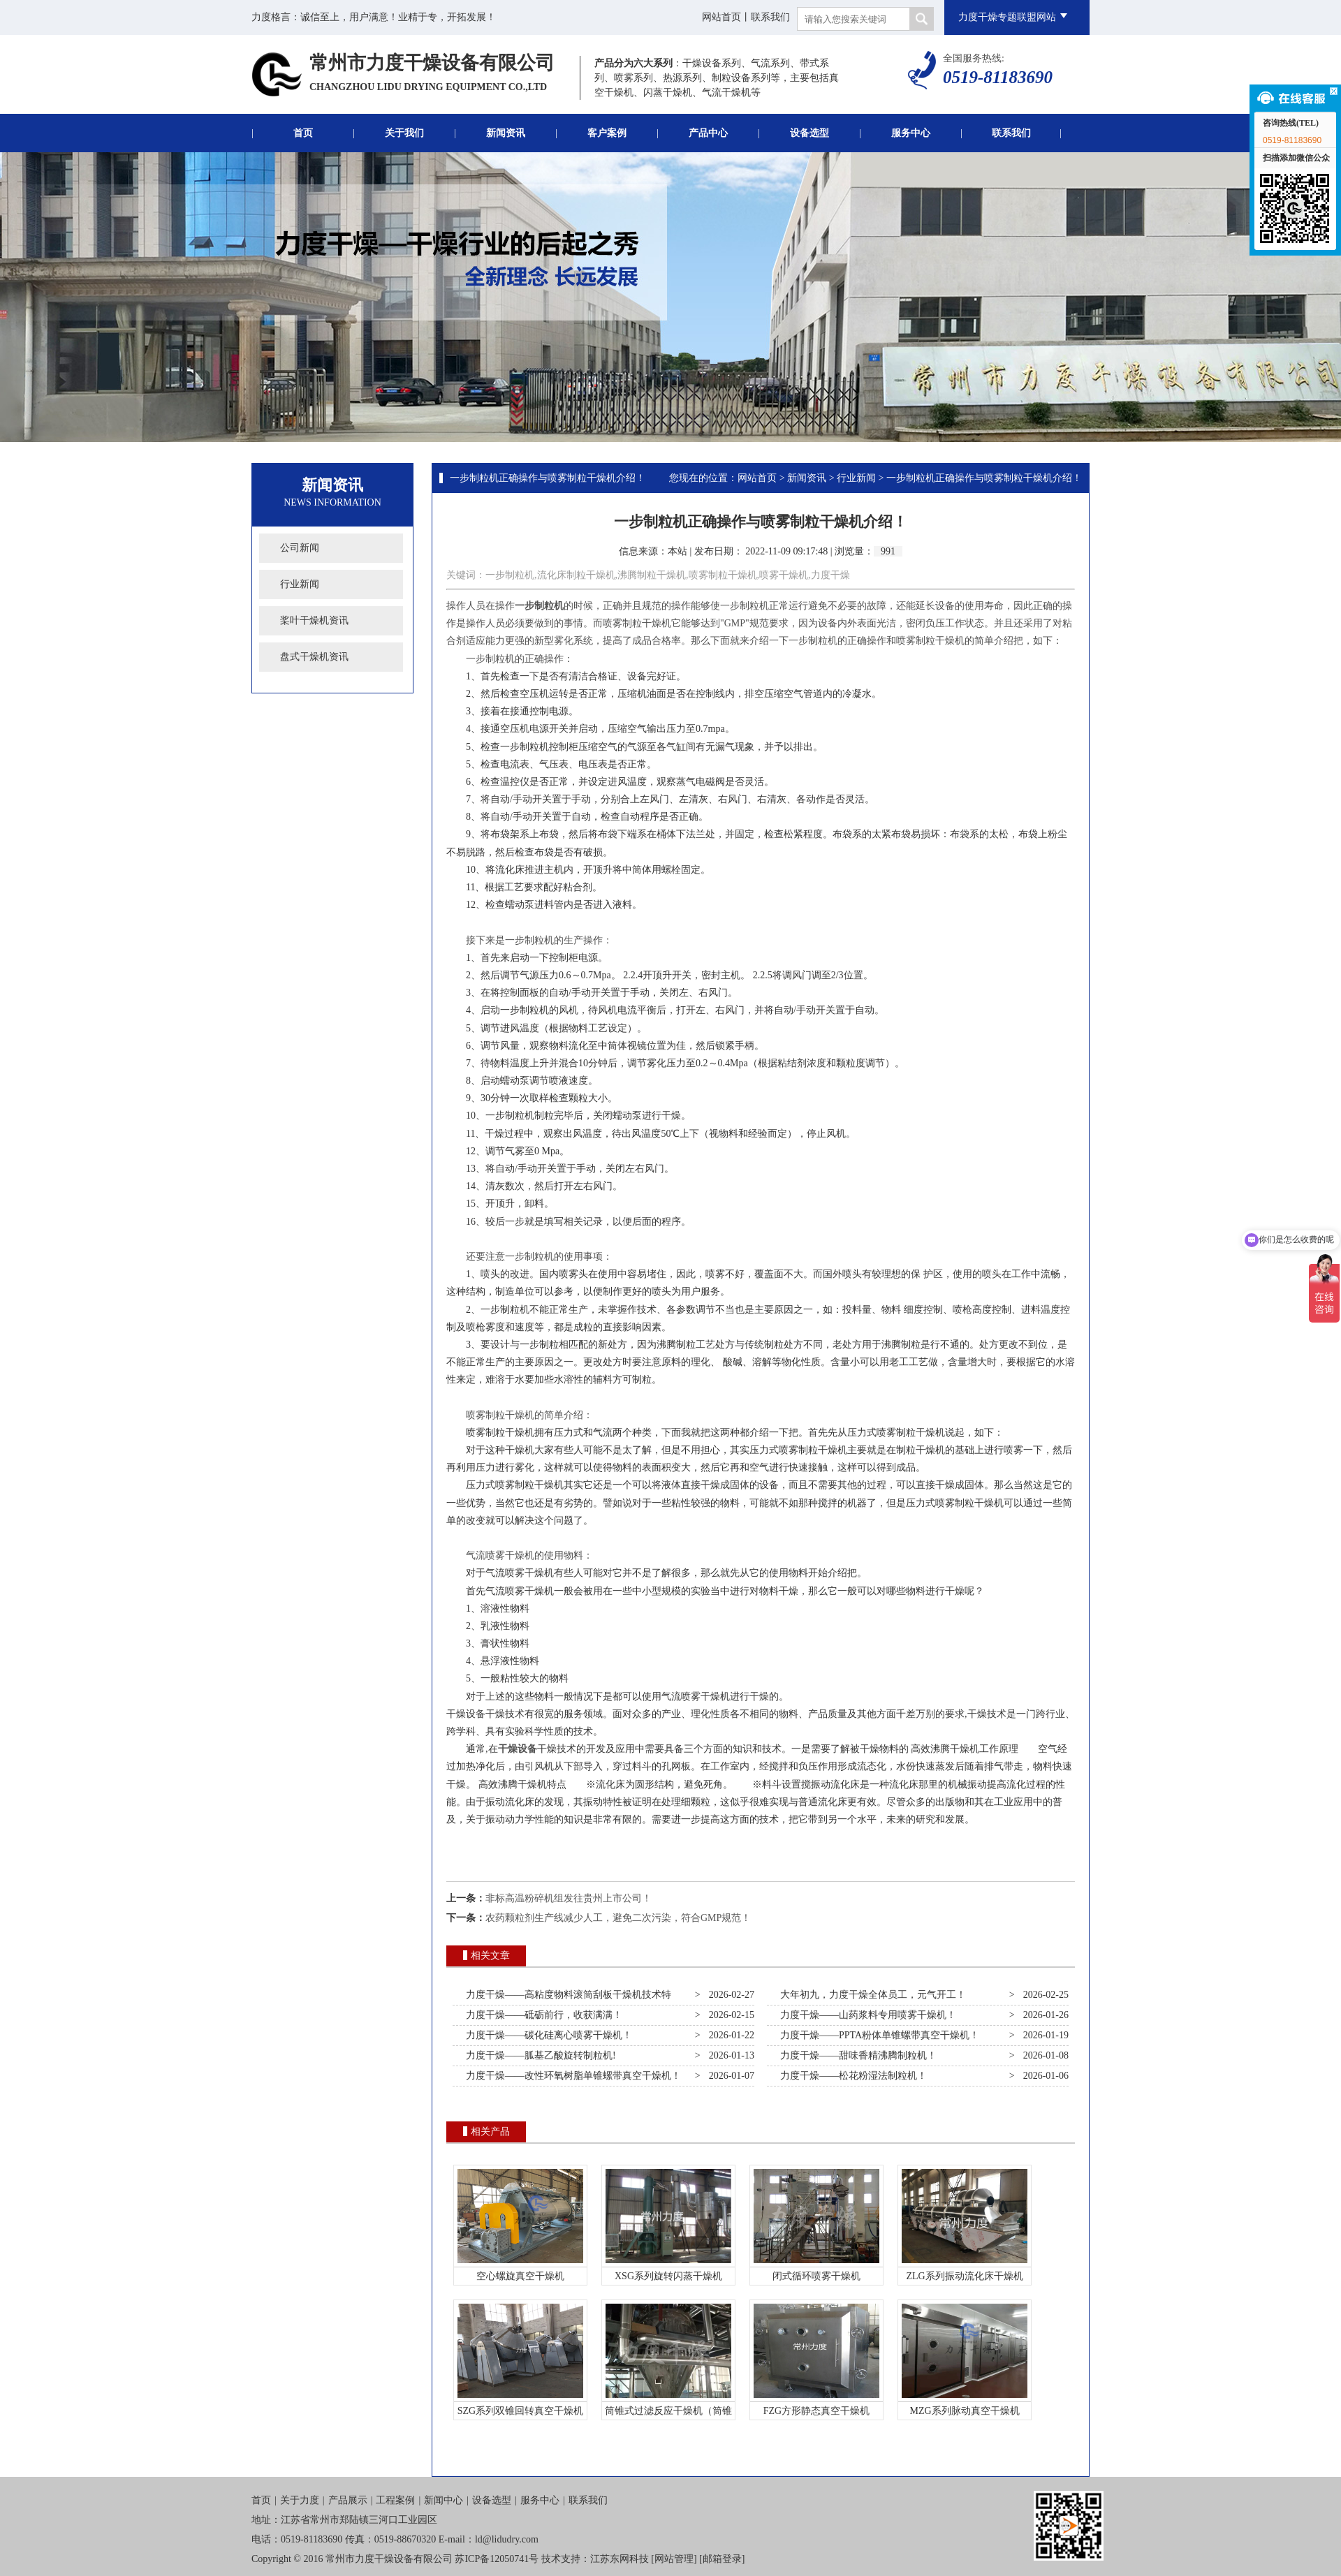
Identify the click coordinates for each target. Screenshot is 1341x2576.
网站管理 (674, 2559)
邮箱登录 (722, 2559)
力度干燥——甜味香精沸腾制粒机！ (856, 2055)
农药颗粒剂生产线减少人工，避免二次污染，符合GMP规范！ (618, 1918)
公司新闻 (299, 548)
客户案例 (606, 133)
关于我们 (404, 133)
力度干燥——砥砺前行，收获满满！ (541, 2015)
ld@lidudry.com (506, 2539)
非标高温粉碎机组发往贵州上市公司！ (568, 1898)
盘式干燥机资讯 (314, 657)
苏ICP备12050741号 (496, 2559)
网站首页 (721, 17)
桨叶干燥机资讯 (314, 620)
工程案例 (395, 2500)
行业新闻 (299, 584)
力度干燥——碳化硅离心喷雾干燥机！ (546, 2035)
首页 (303, 133)
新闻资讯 (505, 133)
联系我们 (770, 17)
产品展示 (347, 2500)
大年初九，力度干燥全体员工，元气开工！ (870, 1994)
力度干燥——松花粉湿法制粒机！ (851, 2075)
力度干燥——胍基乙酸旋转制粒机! (538, 2055)
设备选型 (809, 133)
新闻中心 (443, 2500)
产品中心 (708, 133)
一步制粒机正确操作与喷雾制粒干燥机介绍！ (547, 478)
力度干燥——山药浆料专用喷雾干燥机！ (865, 2015)
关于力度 (299, 2500)
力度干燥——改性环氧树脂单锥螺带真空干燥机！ (571, 2075)
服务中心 (910, 133)
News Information (332, 502)
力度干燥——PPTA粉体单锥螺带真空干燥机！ (877, 2035)
